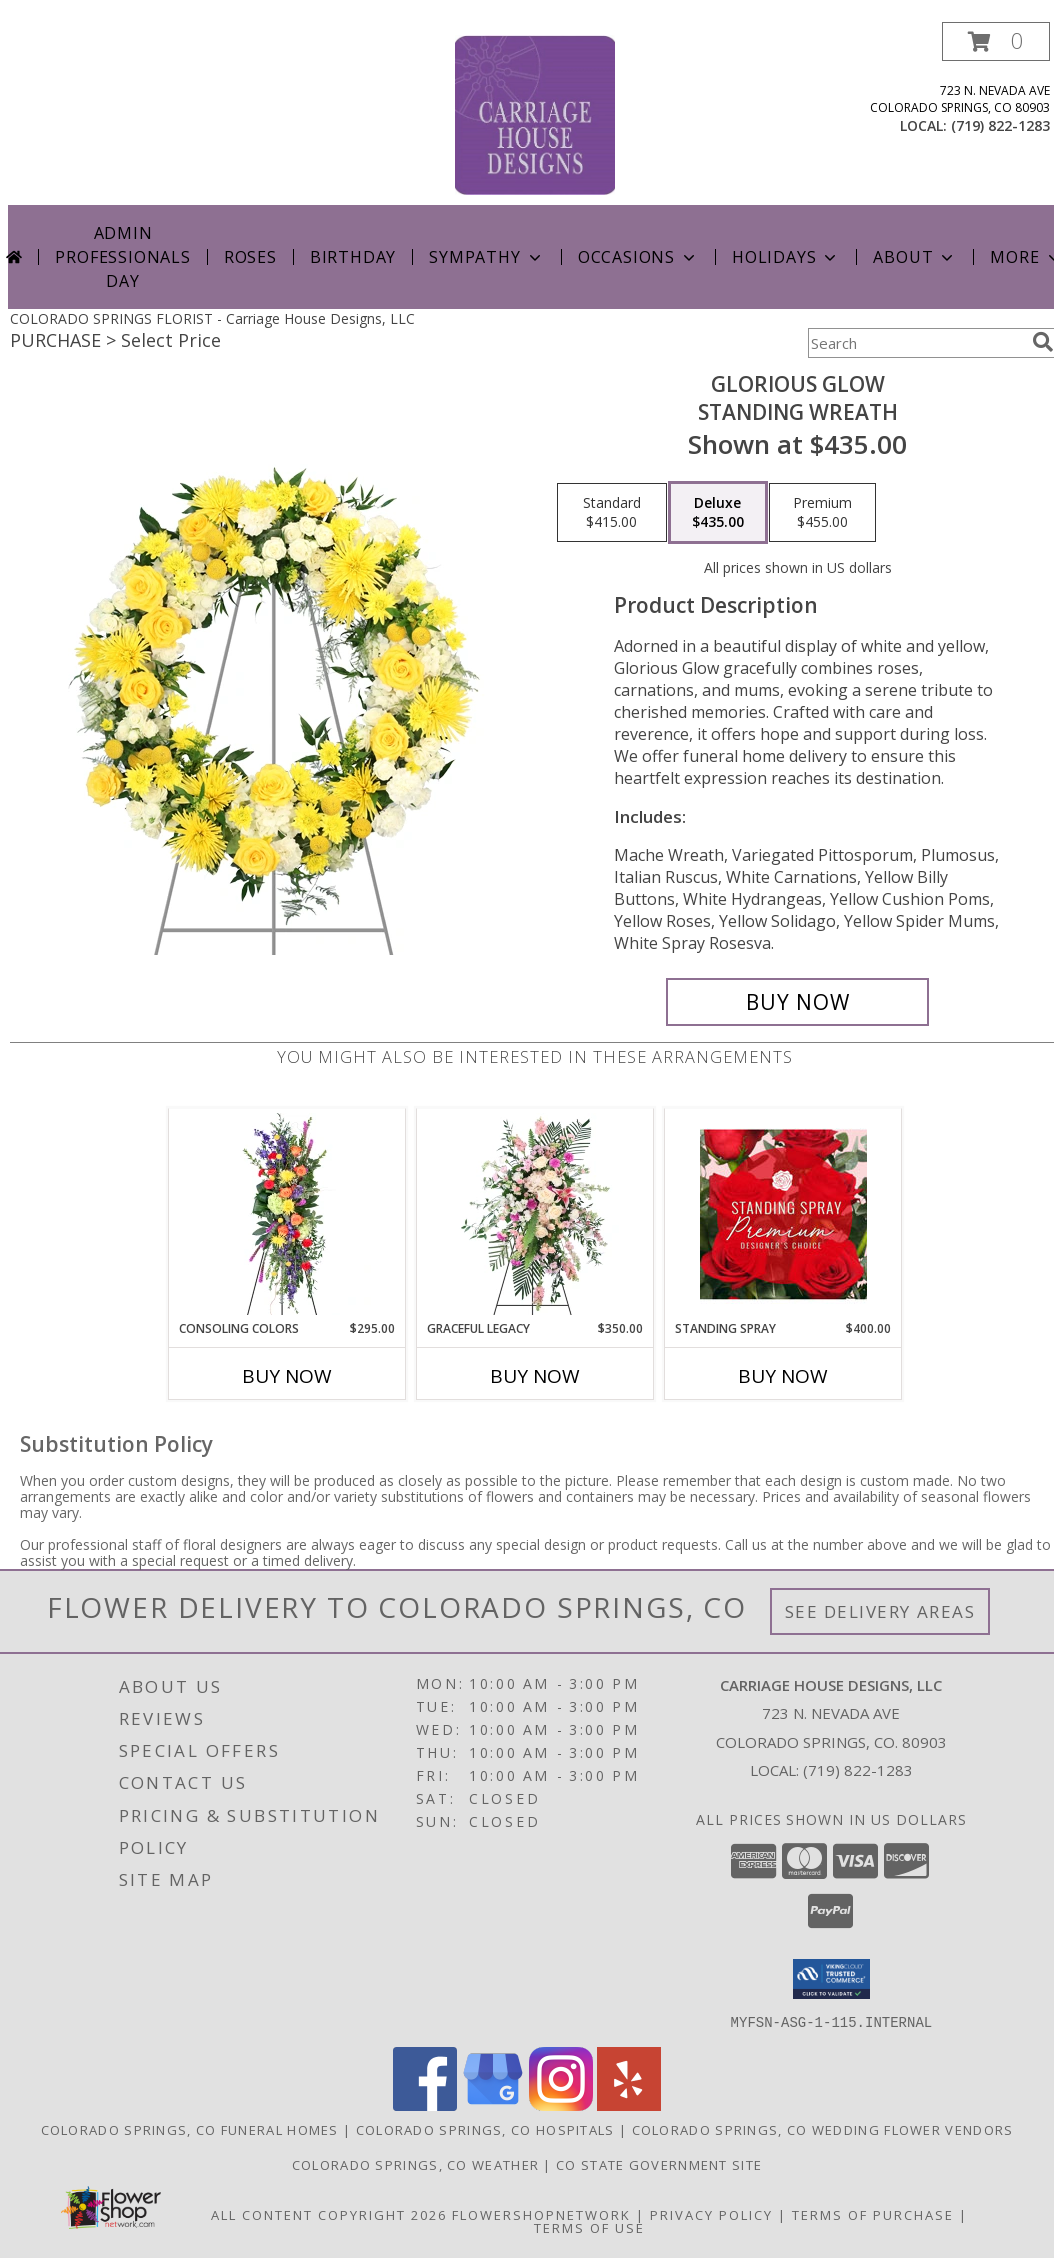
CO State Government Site (659, 2164)
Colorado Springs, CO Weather (415, 2164)
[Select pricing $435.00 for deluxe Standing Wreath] (718, 513)
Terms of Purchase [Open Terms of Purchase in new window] (873, 2214)
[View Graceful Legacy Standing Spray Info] (535, 1214)
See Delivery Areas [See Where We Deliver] (880, 1611)
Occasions (638, 257)
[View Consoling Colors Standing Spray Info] (287, 1214)
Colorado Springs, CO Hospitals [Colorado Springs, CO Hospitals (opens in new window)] (485, 2129)
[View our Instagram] (561, 2104)
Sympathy (486, 257)
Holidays (786, 257)
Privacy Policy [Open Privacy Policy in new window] (711, 2214)
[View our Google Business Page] (493, 2104)
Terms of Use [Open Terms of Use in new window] (589, 2227)
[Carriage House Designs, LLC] (535, 113)
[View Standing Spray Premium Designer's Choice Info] (783, 1214)
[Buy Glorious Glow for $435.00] (797, 1002)
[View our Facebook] (425, 2104)
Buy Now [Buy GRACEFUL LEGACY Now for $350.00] (535, 1376)
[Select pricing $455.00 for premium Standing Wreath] (822, 513)
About (915, 257)
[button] (996, 41)
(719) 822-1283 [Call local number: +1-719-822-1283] (1000, 125)
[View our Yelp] (629, 2104)
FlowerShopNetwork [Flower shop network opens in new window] (541, 2214)
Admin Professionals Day (122, 257)
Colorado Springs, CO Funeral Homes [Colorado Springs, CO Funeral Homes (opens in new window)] (190, 2129)
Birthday (353, 257)
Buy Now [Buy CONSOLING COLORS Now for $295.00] (287, 1376)
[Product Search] (916, 343)
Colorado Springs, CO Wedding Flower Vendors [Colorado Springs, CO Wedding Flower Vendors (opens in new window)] (823, 2129)
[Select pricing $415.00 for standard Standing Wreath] (612, 513)
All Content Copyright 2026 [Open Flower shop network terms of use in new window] (329, 2214)
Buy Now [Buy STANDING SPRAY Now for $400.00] (783, 1376)
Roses (250, 257)
